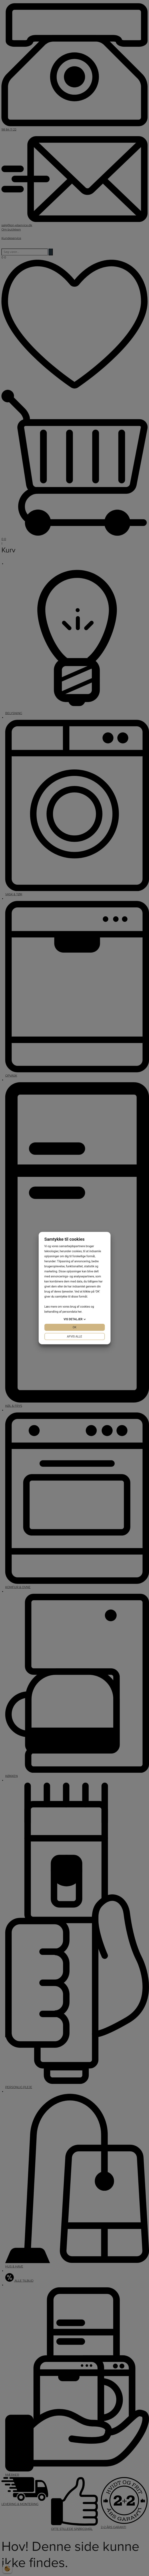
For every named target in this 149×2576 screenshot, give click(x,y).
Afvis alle (74, 1336)
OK (74, 1327)
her (80, 1311)
